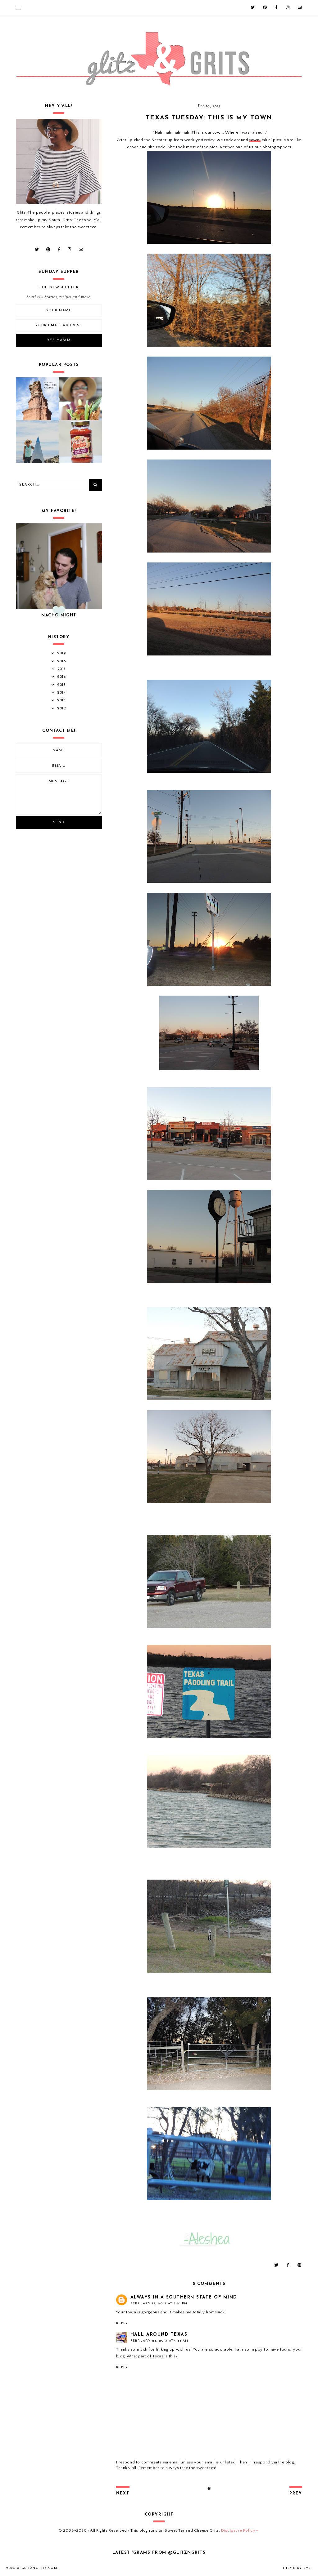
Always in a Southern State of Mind (183, 2297)
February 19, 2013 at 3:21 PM (159, 2303)
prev (295, 2493)
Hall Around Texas (159, 2334)
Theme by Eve (297, 2568)
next (122, 2493)
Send (59, 822)
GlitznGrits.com (39, 2568)
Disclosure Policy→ (240, 2530)
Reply (122, 2323)
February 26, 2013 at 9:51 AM (159, 2341)
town (255, 140)
